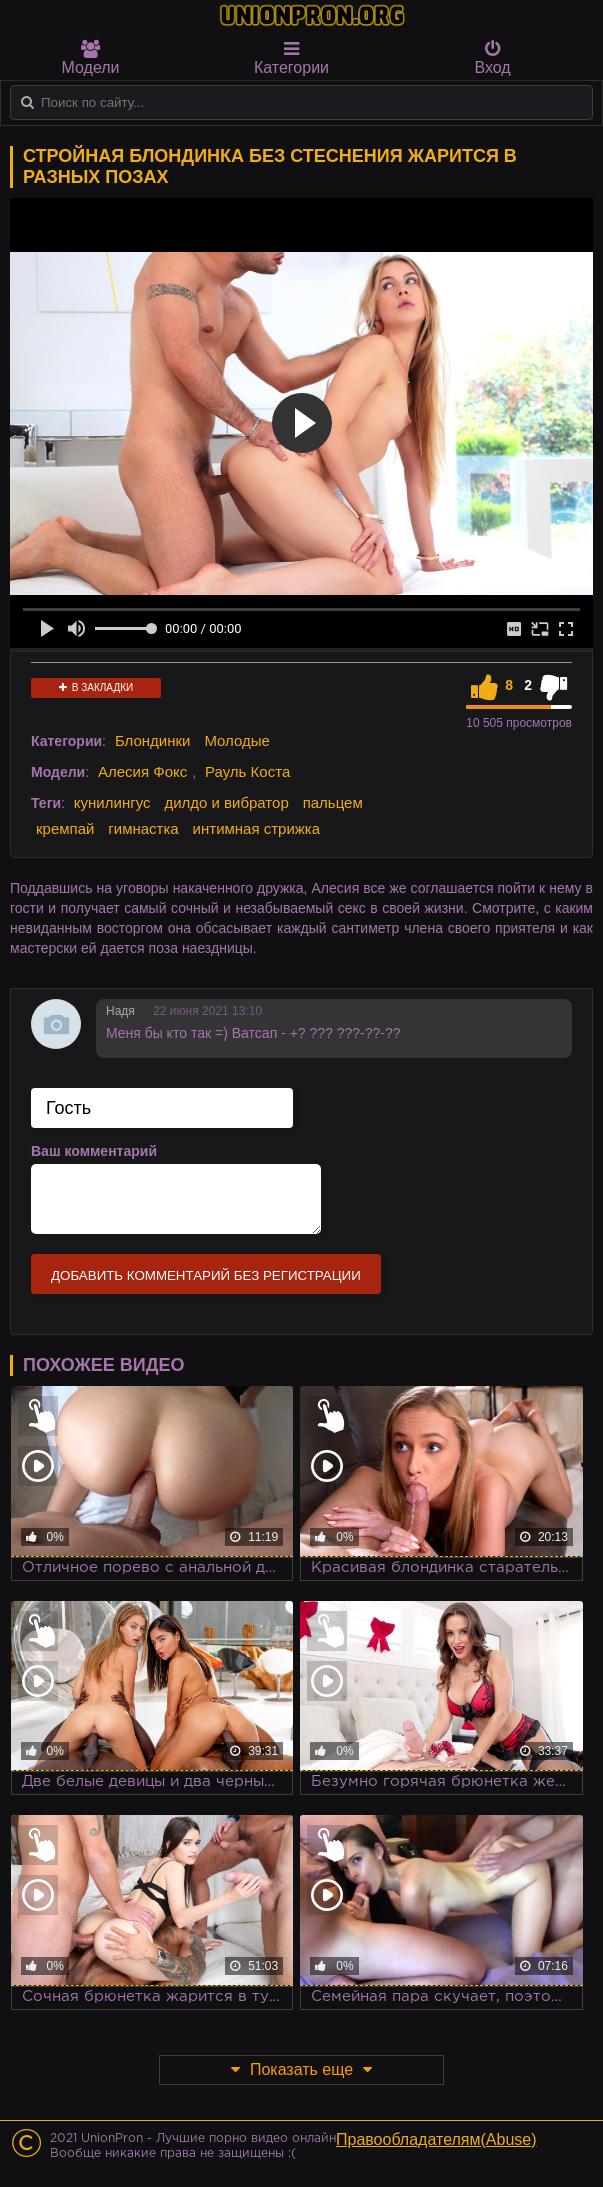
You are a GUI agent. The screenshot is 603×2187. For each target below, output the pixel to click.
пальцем (333, 802)
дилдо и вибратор (226, 802)
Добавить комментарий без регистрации (206, 1275)
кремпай (65, 828)
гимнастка (143, 828)
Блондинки (153, 740)
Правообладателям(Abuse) (436, 2139)
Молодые (237, 740)
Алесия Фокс (142, 771)
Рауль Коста (247, 771)
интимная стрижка (257, 828)
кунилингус (112, 802)
